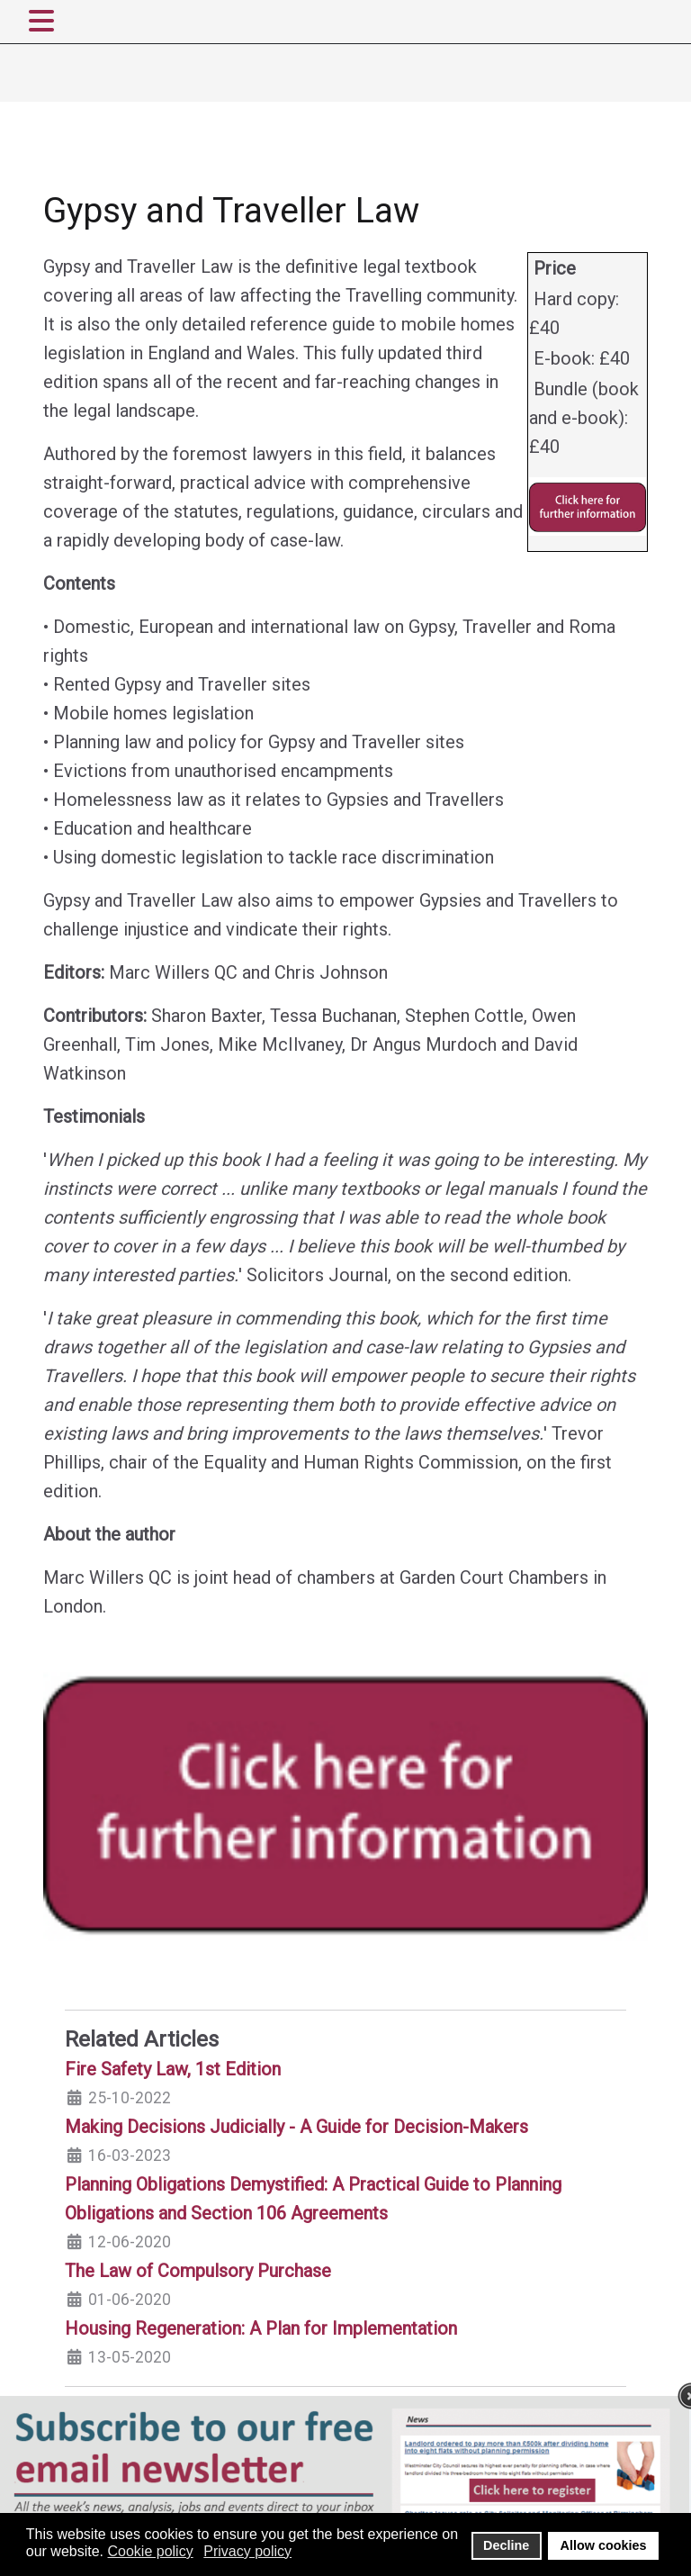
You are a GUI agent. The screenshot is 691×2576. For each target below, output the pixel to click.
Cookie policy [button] (150, 2551)
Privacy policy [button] (247, 2551)
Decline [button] (506, 2545)
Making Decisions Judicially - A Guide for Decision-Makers (296, 2127)
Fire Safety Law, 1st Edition (173, 2069)
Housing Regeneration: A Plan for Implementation (261, 2328)
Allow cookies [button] (604, 2545)
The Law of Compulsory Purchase (198, 2271)
